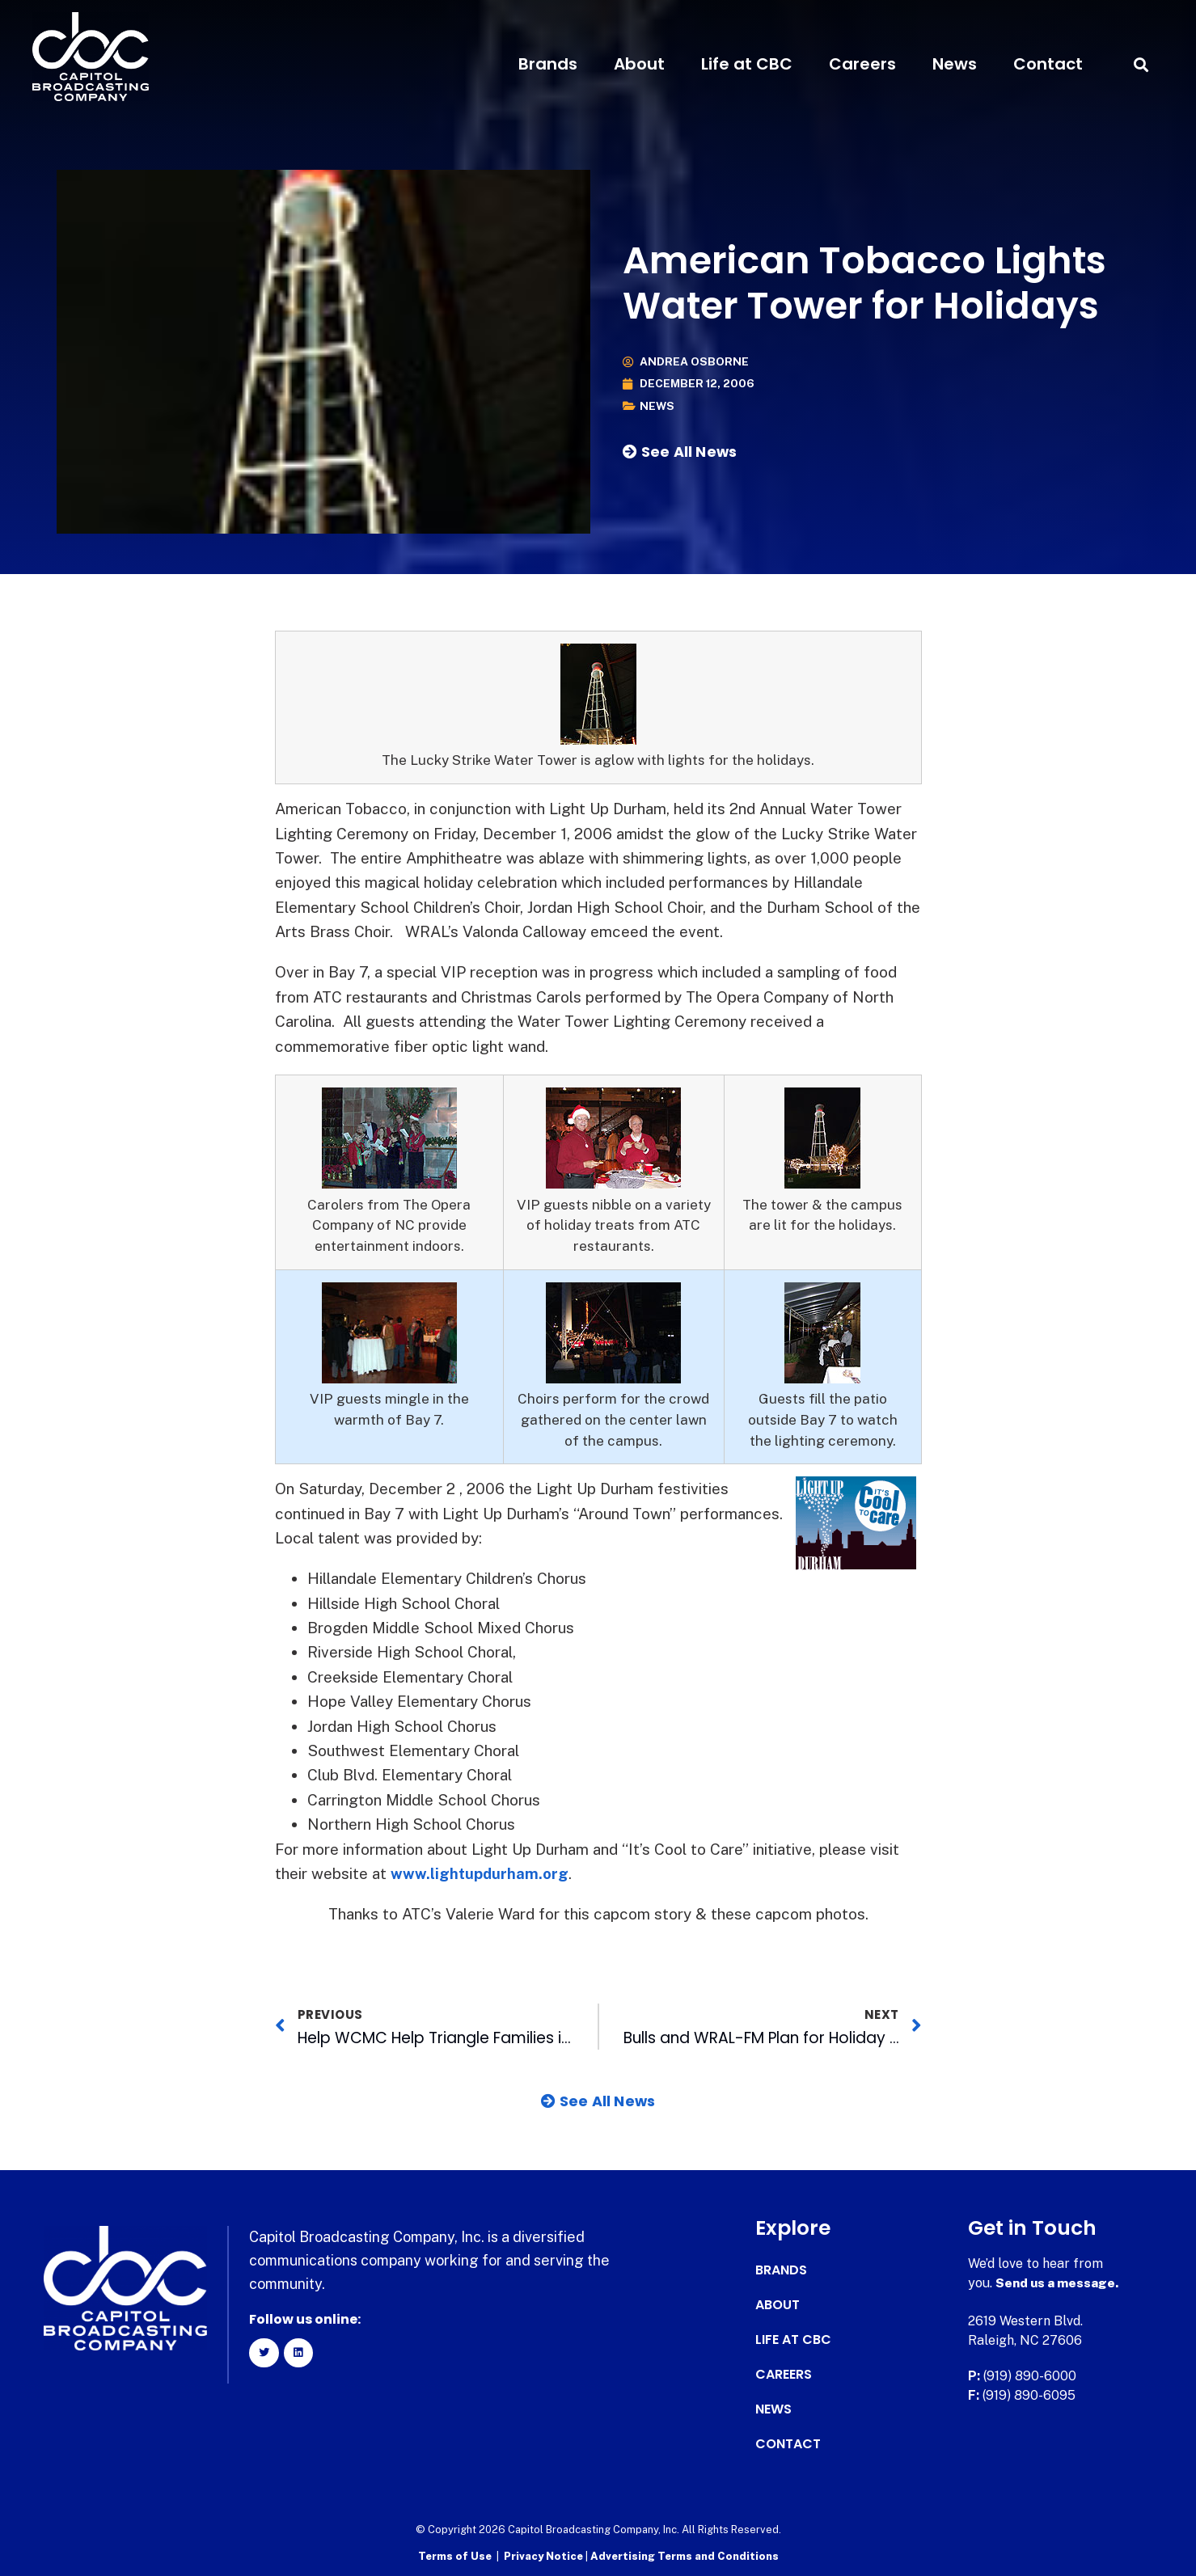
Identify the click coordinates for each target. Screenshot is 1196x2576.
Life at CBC (746, 64)
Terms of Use (455, 2556)
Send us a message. (1058, 2283)
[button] (1141, 64)
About (639, 64)
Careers (862, 64)
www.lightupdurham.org (480, 1873)
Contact (1048, 64)
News (954, 64)
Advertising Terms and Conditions (684, 2556)
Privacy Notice (544, 2556)
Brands (547, 64)
